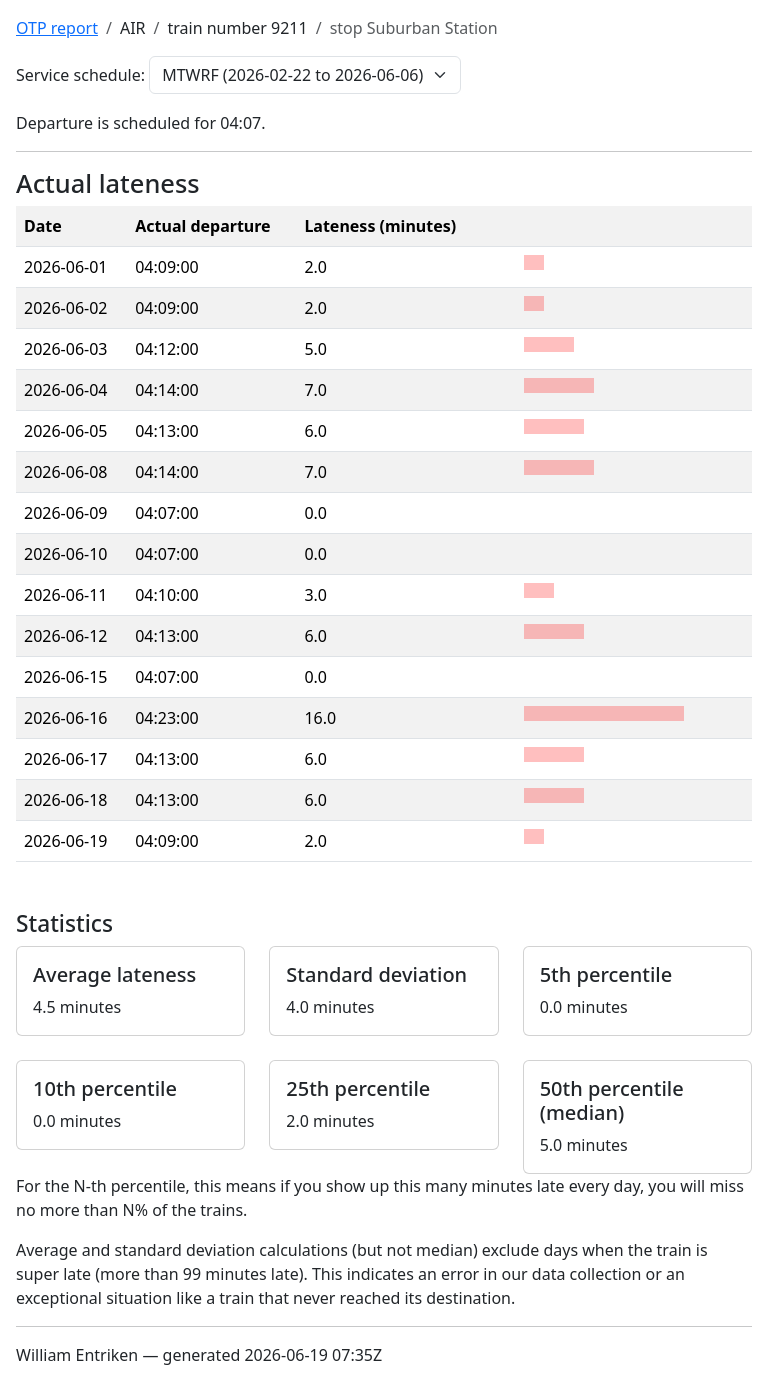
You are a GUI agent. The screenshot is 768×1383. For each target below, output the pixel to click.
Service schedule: (80, 75)
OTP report (57, 28)
